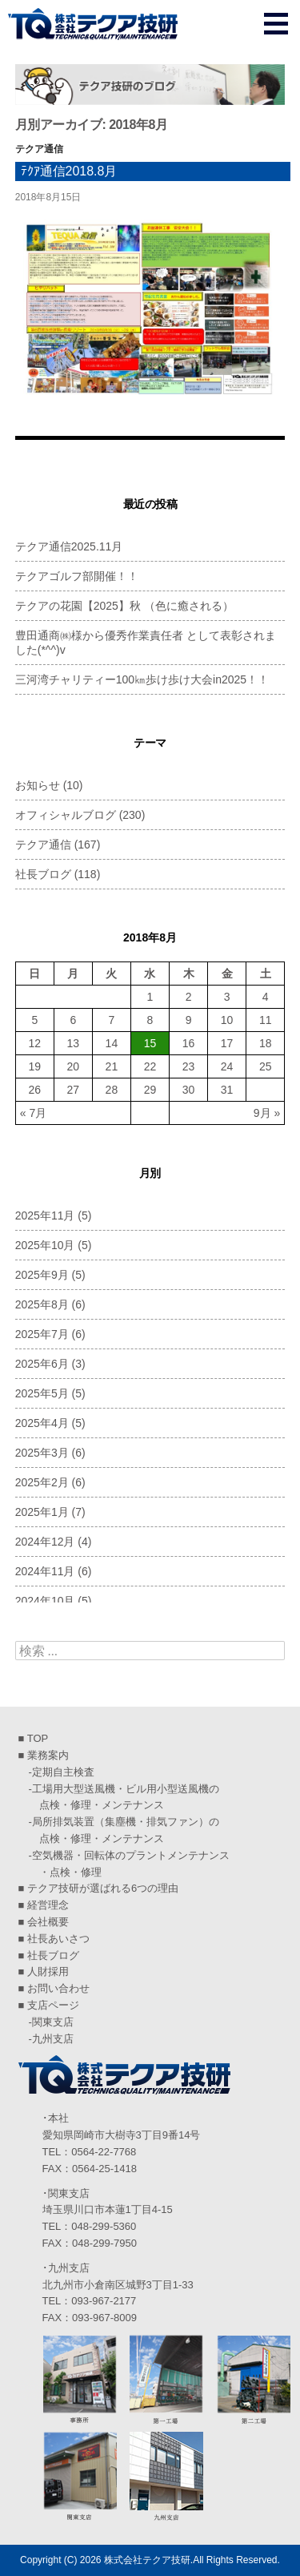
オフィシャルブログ (65, 814)
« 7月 (33, 1113)
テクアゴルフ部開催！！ (76, 576)
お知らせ (37, 785)
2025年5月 (42, 1393)
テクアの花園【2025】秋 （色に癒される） (124, 605)
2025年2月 (42, 1482)
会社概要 (48, 1922)
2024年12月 (45, 1541)
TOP (38, 1738)
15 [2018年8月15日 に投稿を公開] (150, 1043)
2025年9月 (42, 1274)
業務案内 (48, 1755)
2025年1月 (42, 1512)
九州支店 (53, 2039)
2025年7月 (42, 1334)
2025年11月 (45, 1215)
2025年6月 (42, 1363)
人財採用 (48, 1971)
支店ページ (53, 2005)
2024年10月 (45, 1600)
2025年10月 (45, 1245)
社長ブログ (43, 874)
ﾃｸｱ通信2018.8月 (69, 171)
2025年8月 (42, 1304)
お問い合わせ (58, 1988)
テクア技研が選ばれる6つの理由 (102, 1888)
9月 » (267, 1113)
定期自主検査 (63, 1772)
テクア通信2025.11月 (69, 546)
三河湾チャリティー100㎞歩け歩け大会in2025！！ (142, 679)
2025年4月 (42, 1423)
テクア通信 (39, 149)
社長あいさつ (58, 1939)
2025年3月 (42, 1452)
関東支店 (53, 2022)
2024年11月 (45, 1571)
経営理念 (48, 1905)
